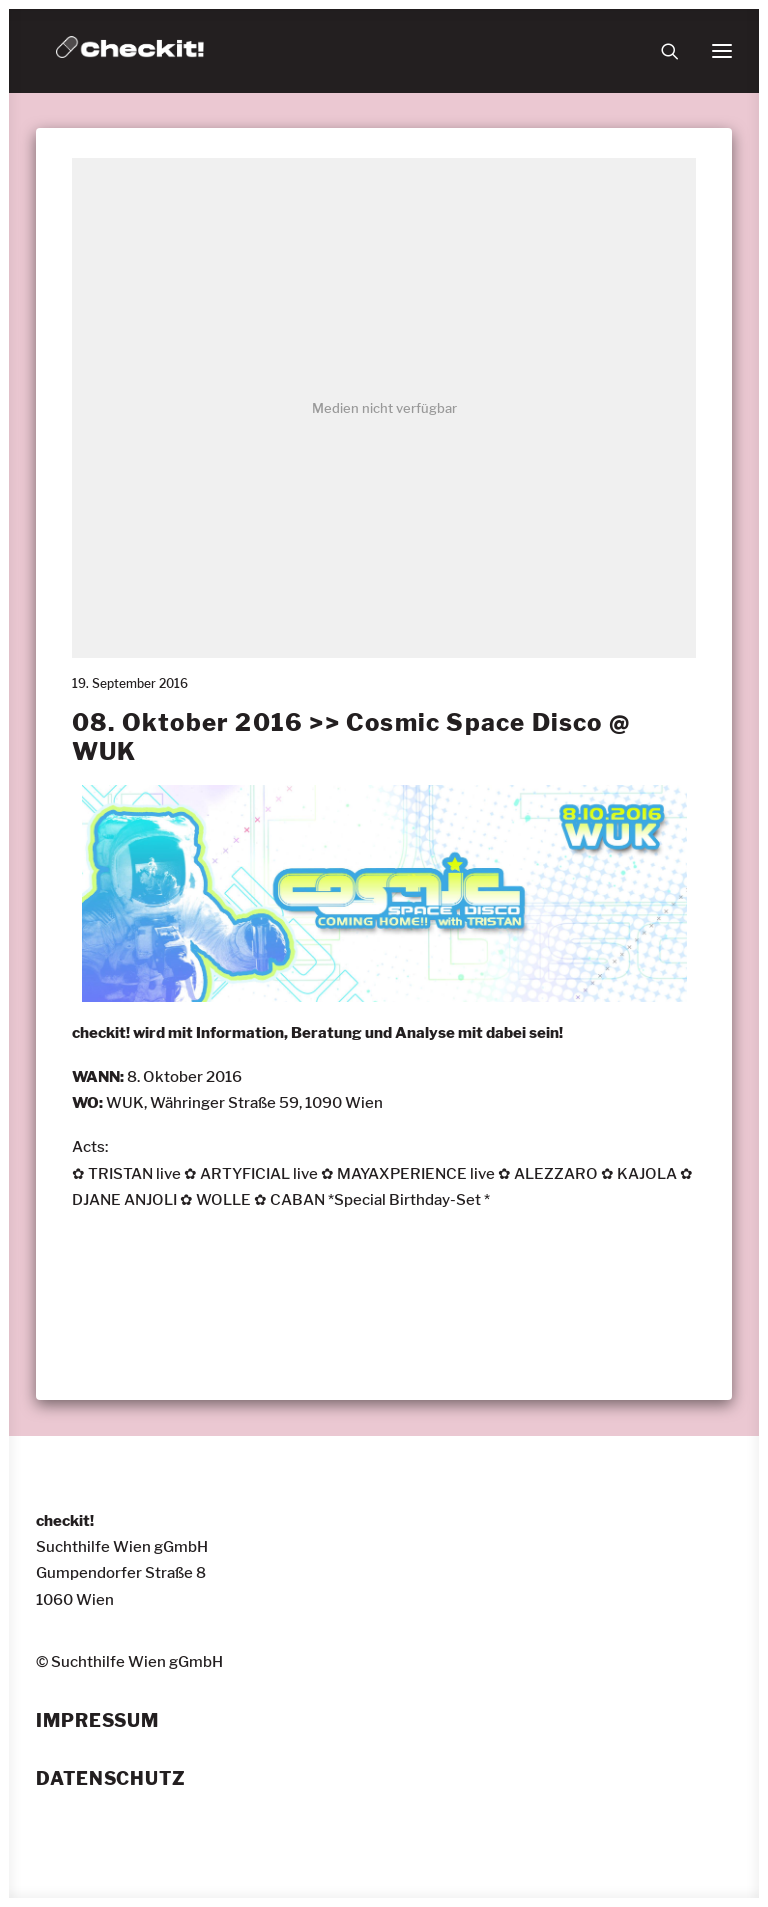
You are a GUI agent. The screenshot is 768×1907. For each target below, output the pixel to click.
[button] (722, 51)
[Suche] (661, 51)
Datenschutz (111, 1779)
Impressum (97, 1721)
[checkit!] (130, 51)
